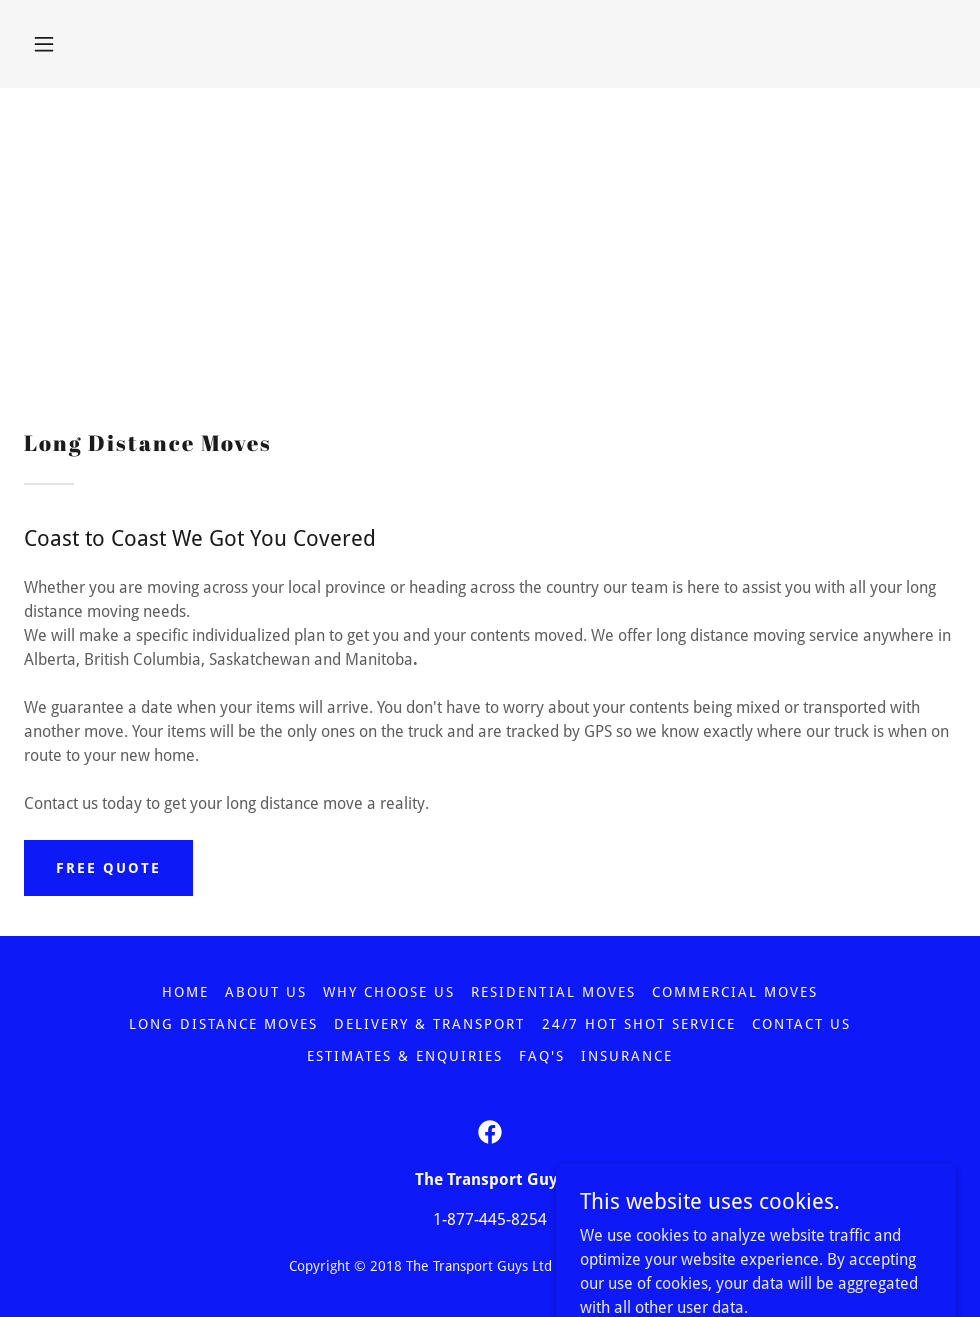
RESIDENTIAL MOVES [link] (553, 992)
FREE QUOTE (108, 868)
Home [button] (185, 992)
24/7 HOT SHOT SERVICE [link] (639, 1024)
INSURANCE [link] (627, 1056)
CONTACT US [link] (801, 1024)
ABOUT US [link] (266, 992)
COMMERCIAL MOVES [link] (735, 992)
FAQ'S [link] (542, 1056)
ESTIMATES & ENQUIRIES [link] (405, 1056)
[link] (490, 1132)
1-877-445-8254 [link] (490, 1219)
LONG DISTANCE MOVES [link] (223, 1024)
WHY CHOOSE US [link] (389, 992)
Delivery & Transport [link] (429, 1024)
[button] (44, 44)
